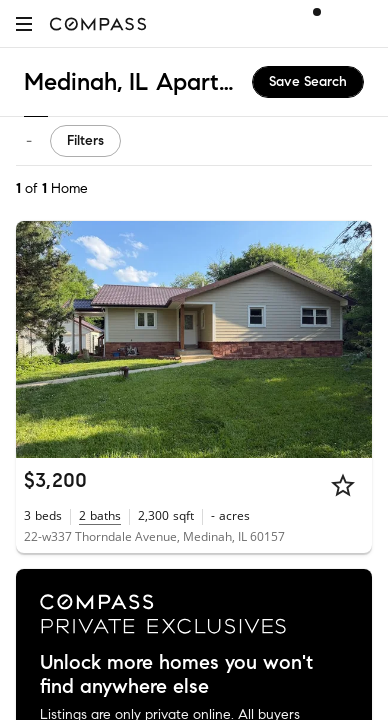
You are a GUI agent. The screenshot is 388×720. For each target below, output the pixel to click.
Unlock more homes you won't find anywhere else (176, 675)
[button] (24, 23)
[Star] (343, 485)
